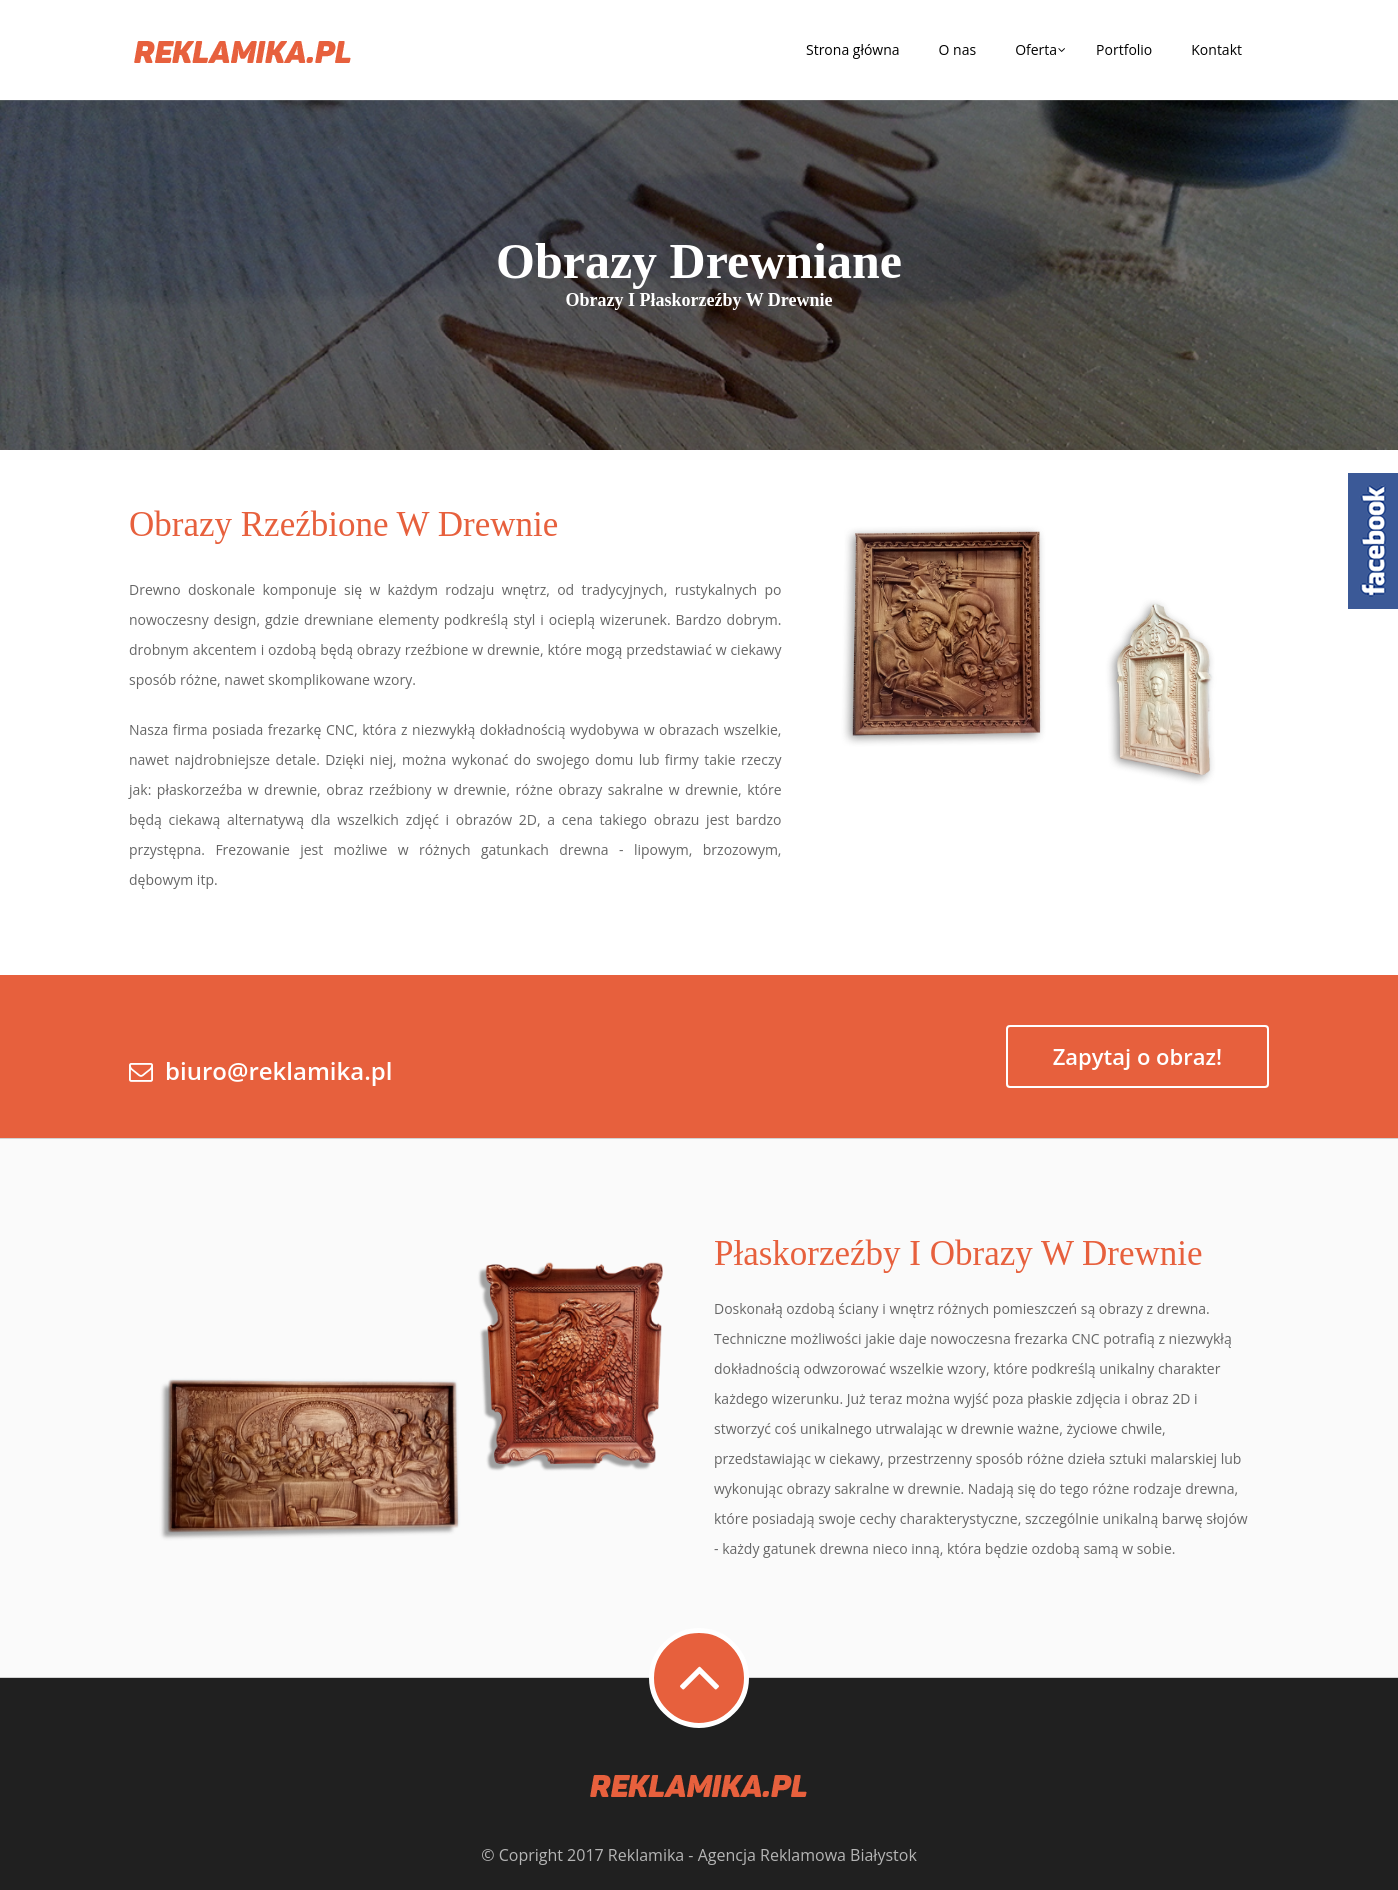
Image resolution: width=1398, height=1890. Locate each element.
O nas (958, 49)
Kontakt (1216, 49)
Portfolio (1124, 49)
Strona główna (853, 49)
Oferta (1036, 49)
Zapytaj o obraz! (1137, 1056)
